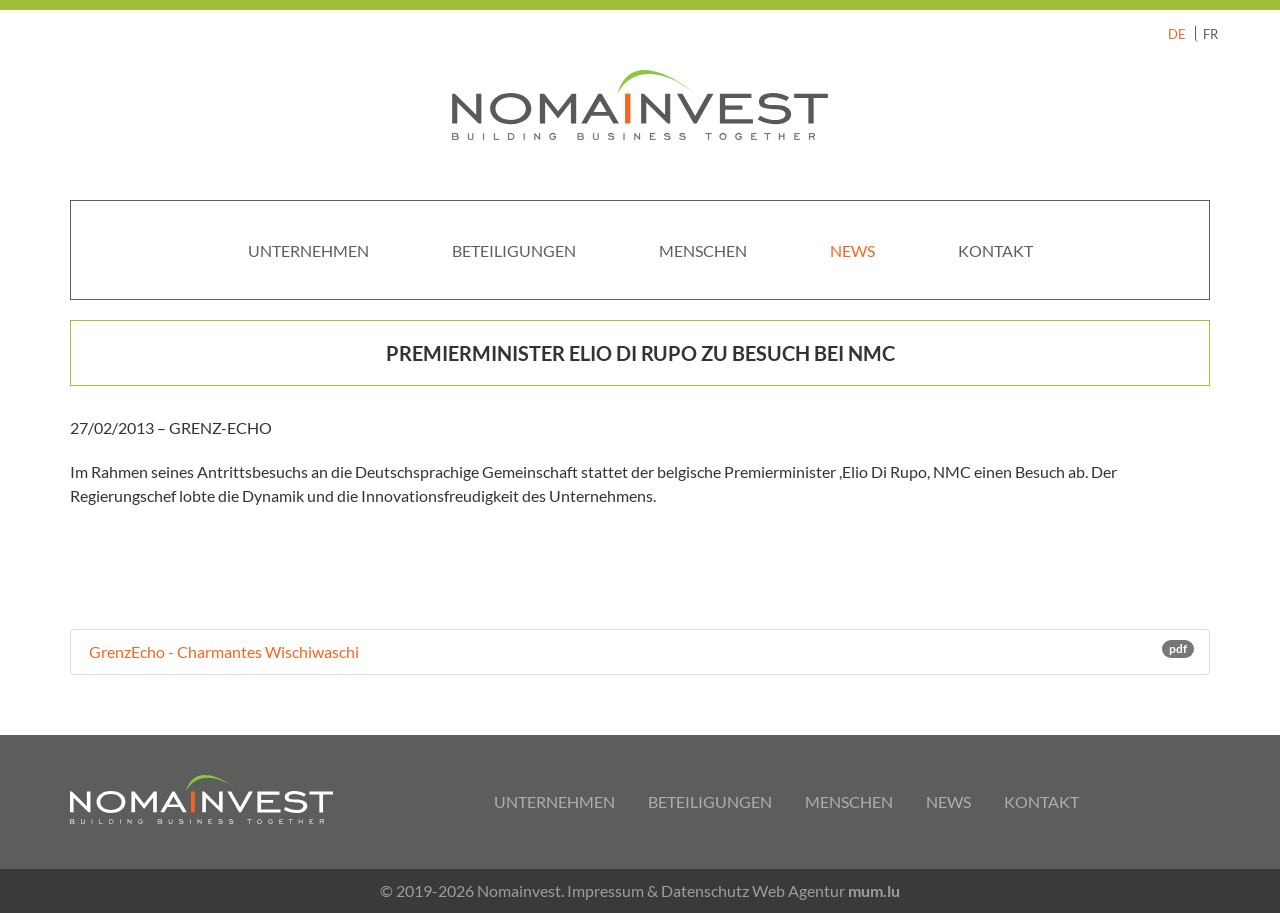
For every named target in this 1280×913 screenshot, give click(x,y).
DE (1177, 34)
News (852, 250)
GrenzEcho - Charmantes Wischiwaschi (640, 650)
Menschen (703, 250)
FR (1210, 34)
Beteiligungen (514, 250)
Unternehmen (308, 250)
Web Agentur (798, 890)
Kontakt (995, 250)
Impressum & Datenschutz (658, 890)
